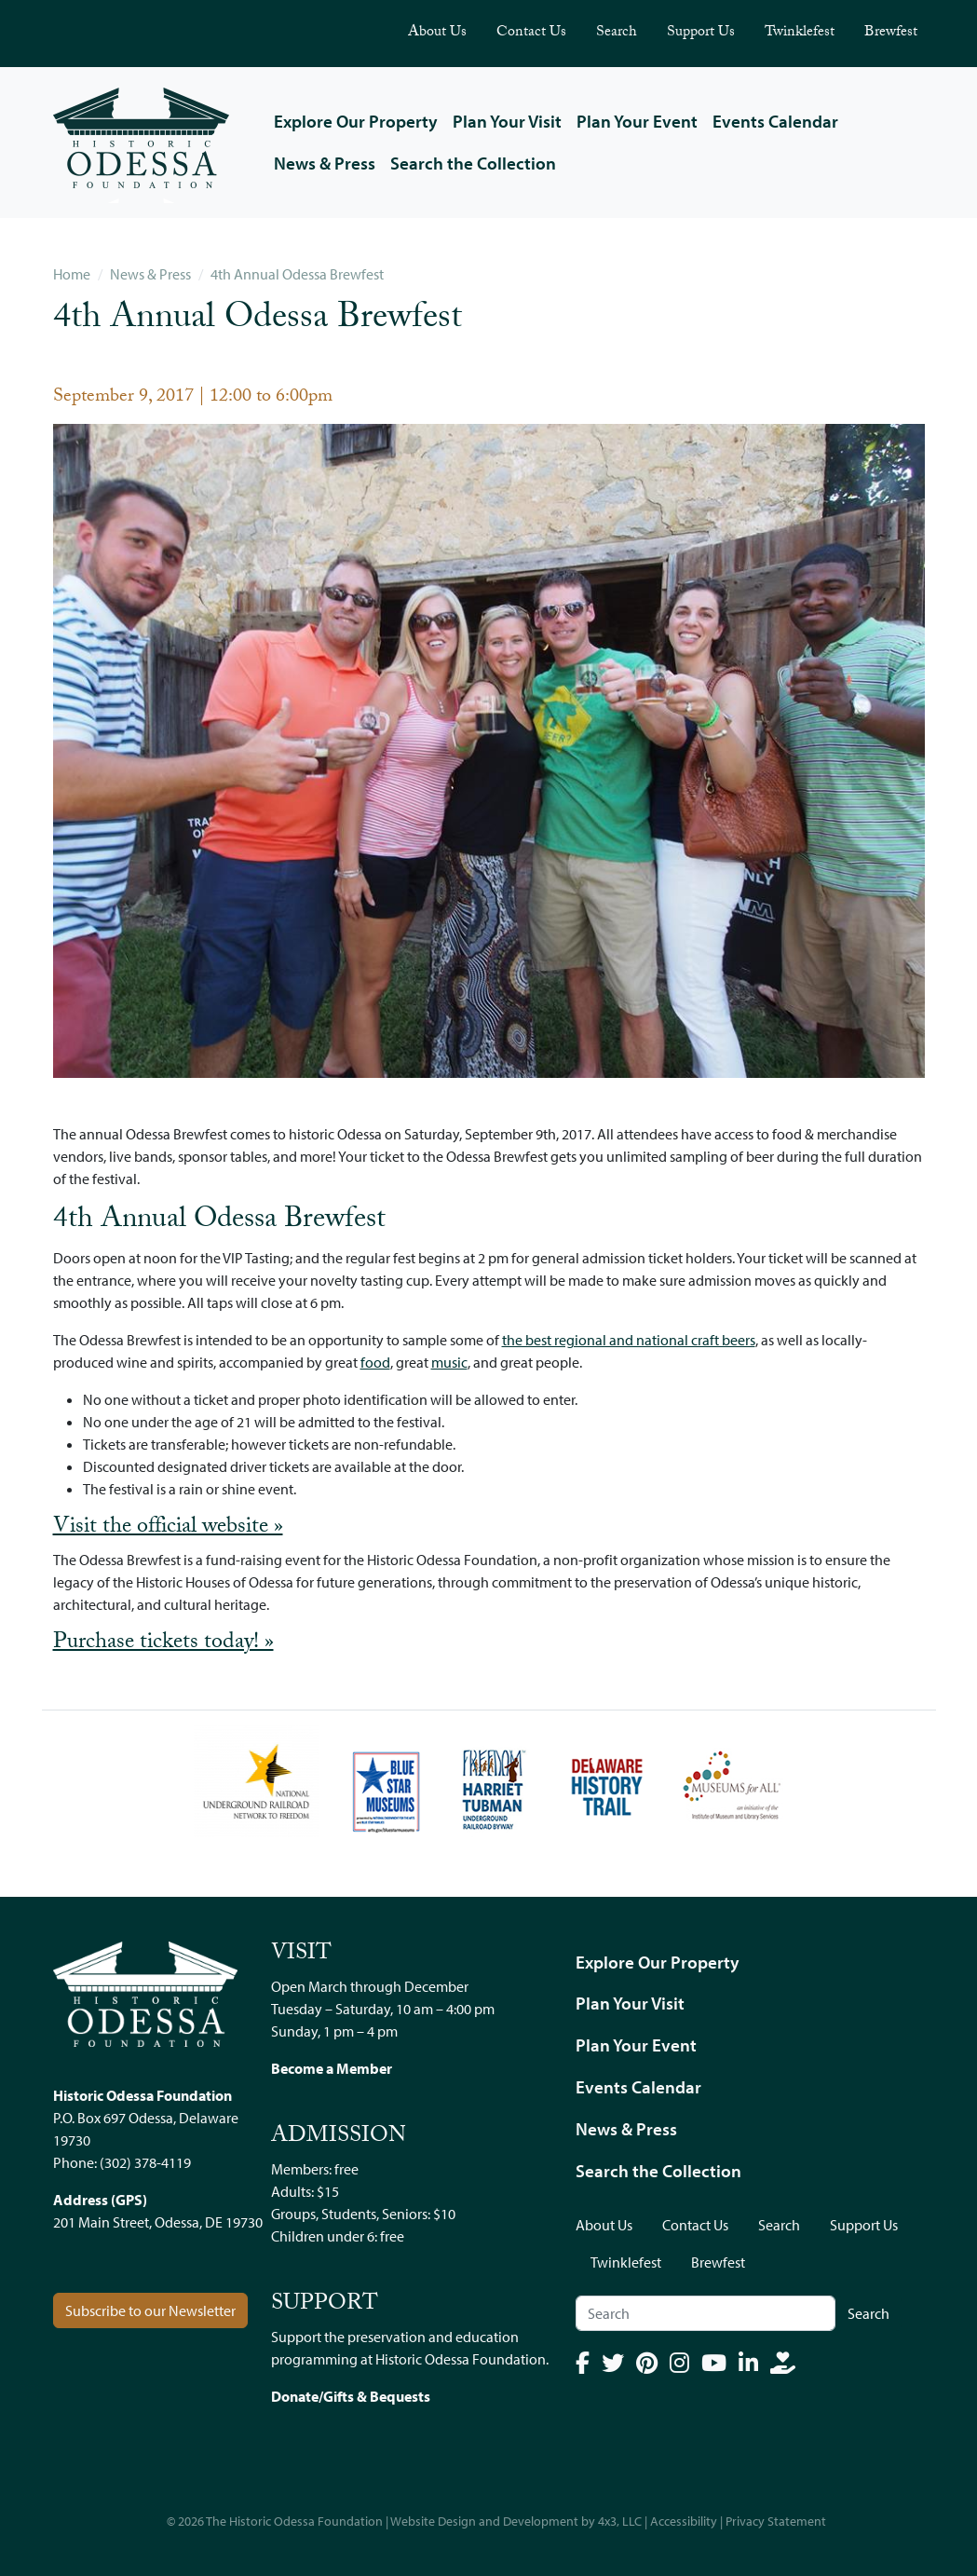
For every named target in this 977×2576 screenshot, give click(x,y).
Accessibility (683, 2521)
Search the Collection (473, 163)
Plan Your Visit (507, 121)
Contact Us (531, 33)
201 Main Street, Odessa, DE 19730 (158, 2222)
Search (616, 33)
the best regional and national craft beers (628, 1339)
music (449, 1362)
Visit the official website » (168, 1528)
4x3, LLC (620, 2521)
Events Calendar (775, 121)
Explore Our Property (356, 121)
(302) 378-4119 (145, 2162)
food (375, 1362)
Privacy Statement (776, 2521)
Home (71, 274)
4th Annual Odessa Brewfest (297, 274)
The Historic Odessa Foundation (294, 2521)
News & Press (324, 163)
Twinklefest (800, 33)
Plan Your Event (637, 121)
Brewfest (890, 33)
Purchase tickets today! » (163, 1643)
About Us (437, 33)
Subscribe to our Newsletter (150, 2310)
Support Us (701, 33)
